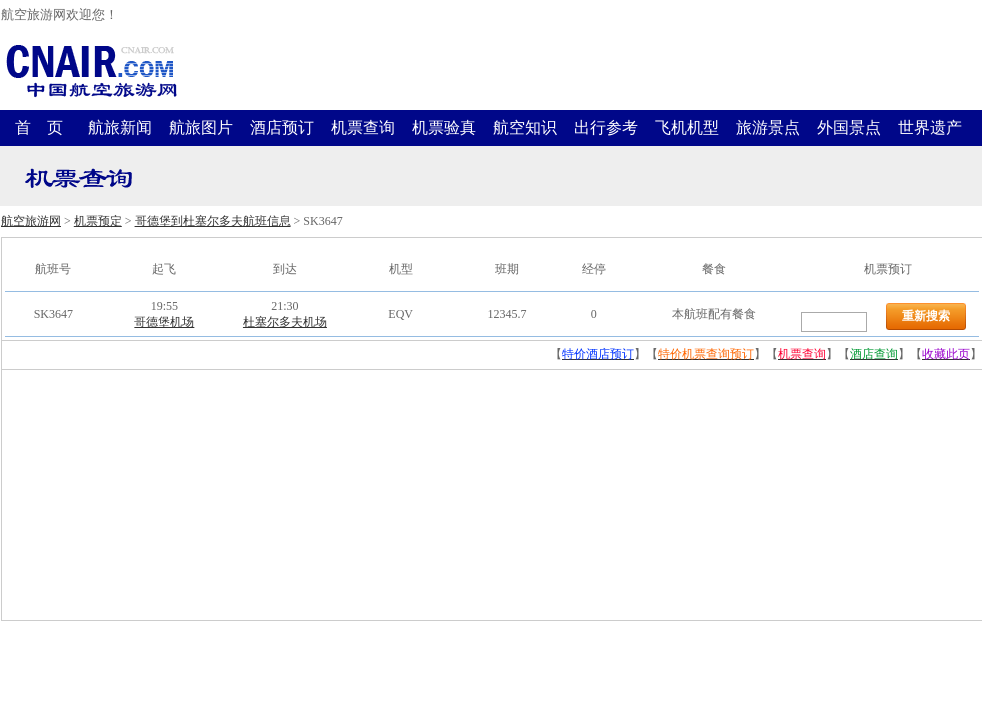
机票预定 (98, 221)
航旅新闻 (120, 127)
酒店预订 (282, 127)
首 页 (39, 127)
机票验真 (444, 127)
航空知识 (525, 127)
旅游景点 (768, 127)
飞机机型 (687, 127)
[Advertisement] (152, 495)
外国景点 (849, 127)
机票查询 (363, 127)
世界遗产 (930, 127)
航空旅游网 (31, 221)
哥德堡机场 (164, 322)
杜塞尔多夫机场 (285, 322)
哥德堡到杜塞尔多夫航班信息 (213, 221)
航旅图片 (201, 127)
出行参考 (606, 127)
